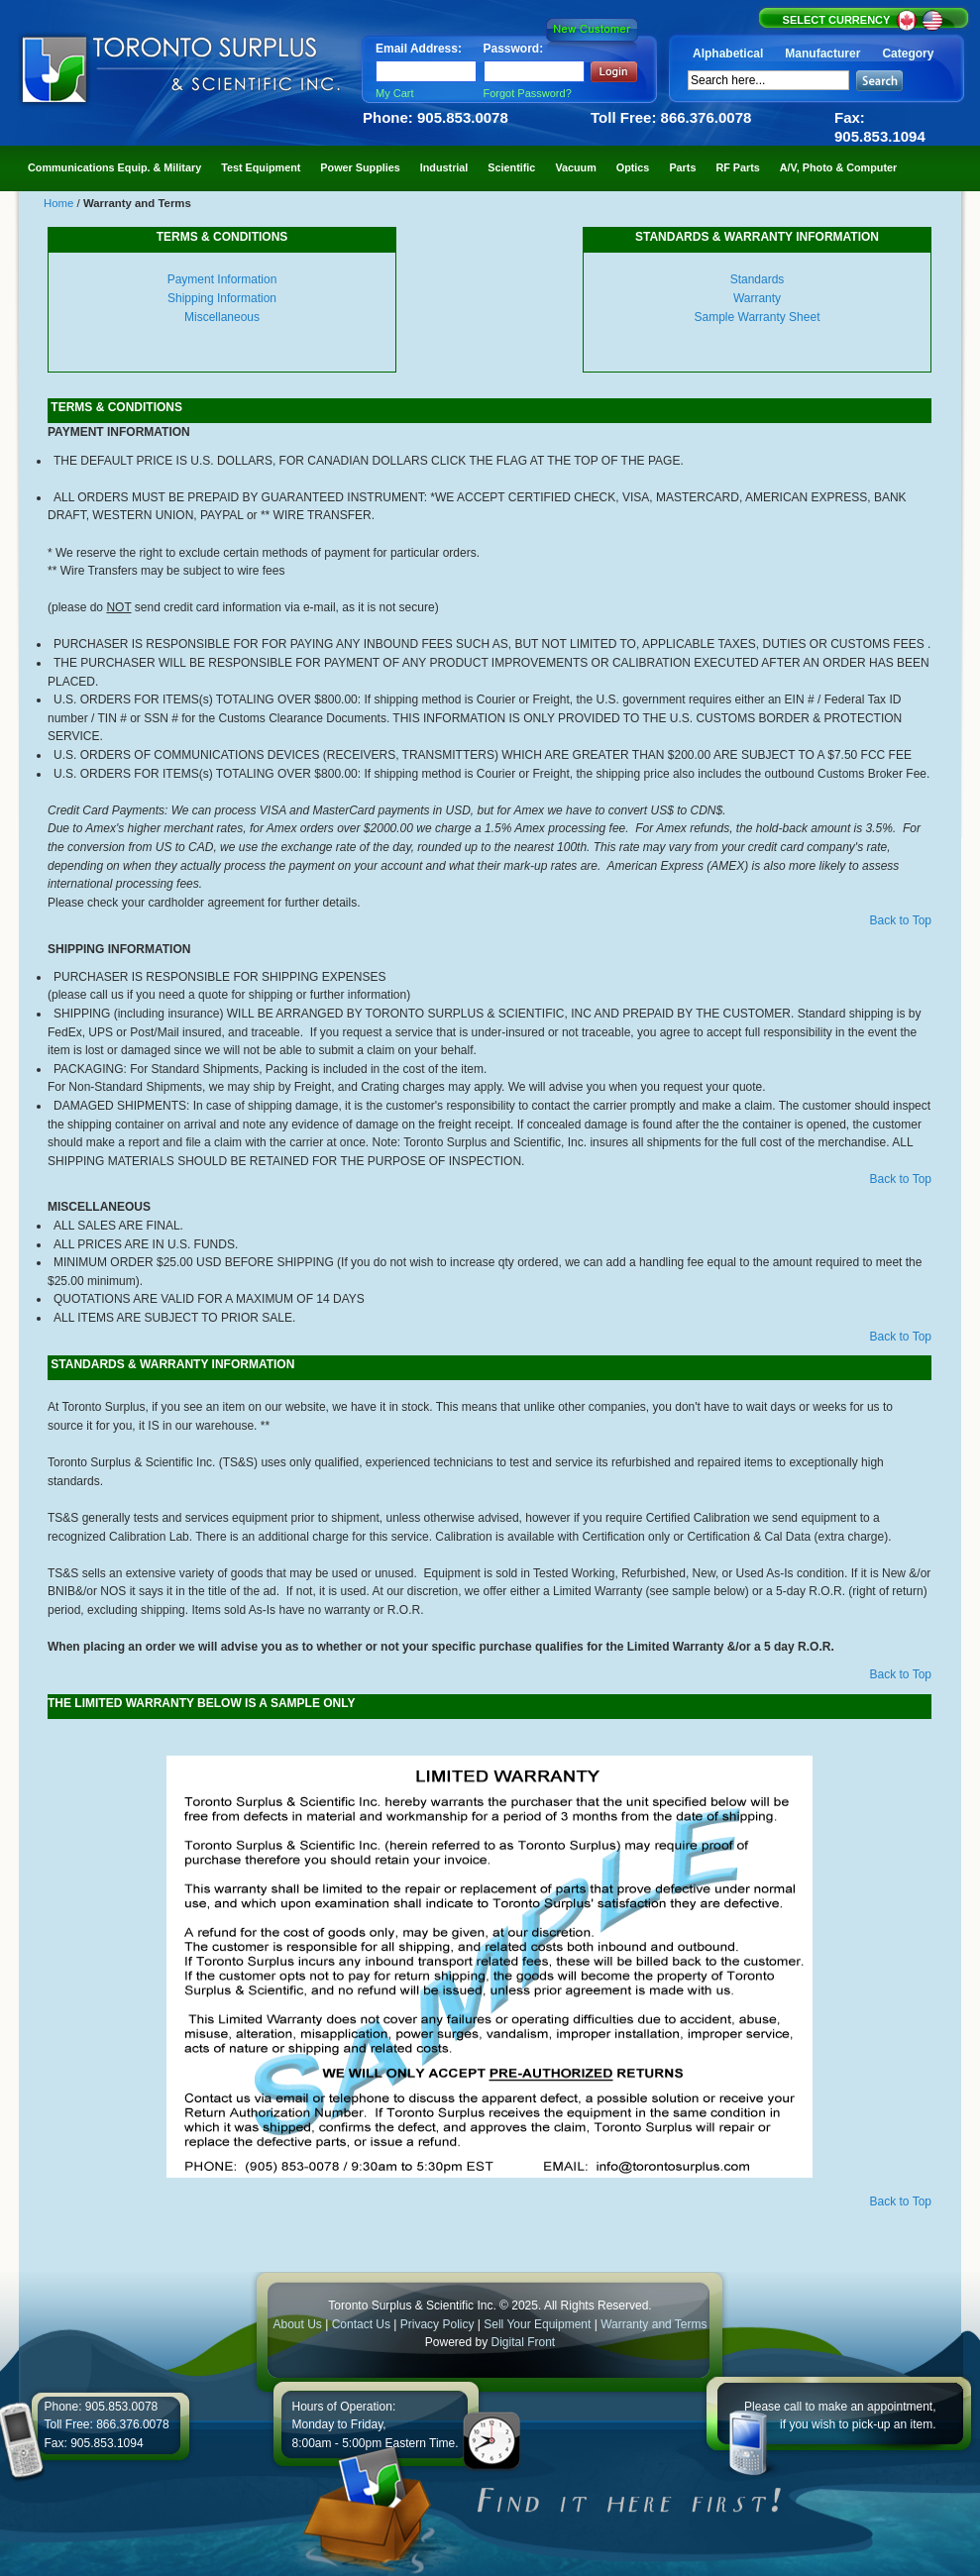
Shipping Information (221, 298)
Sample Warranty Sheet (757, 317)
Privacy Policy (437, 2324)
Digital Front (523, 2342)
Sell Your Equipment (539, 2324)
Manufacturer (822, 53)
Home (60, 203)
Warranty (757, 298)
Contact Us (361, 2324)
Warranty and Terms (653, 2324)
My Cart (395, 93)
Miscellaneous (222, 317)
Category (907, 53)
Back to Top (900, 920)
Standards (757, 279)
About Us (296, 2324)
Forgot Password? (528, 93)
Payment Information (222, 279)
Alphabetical (728, 53)
